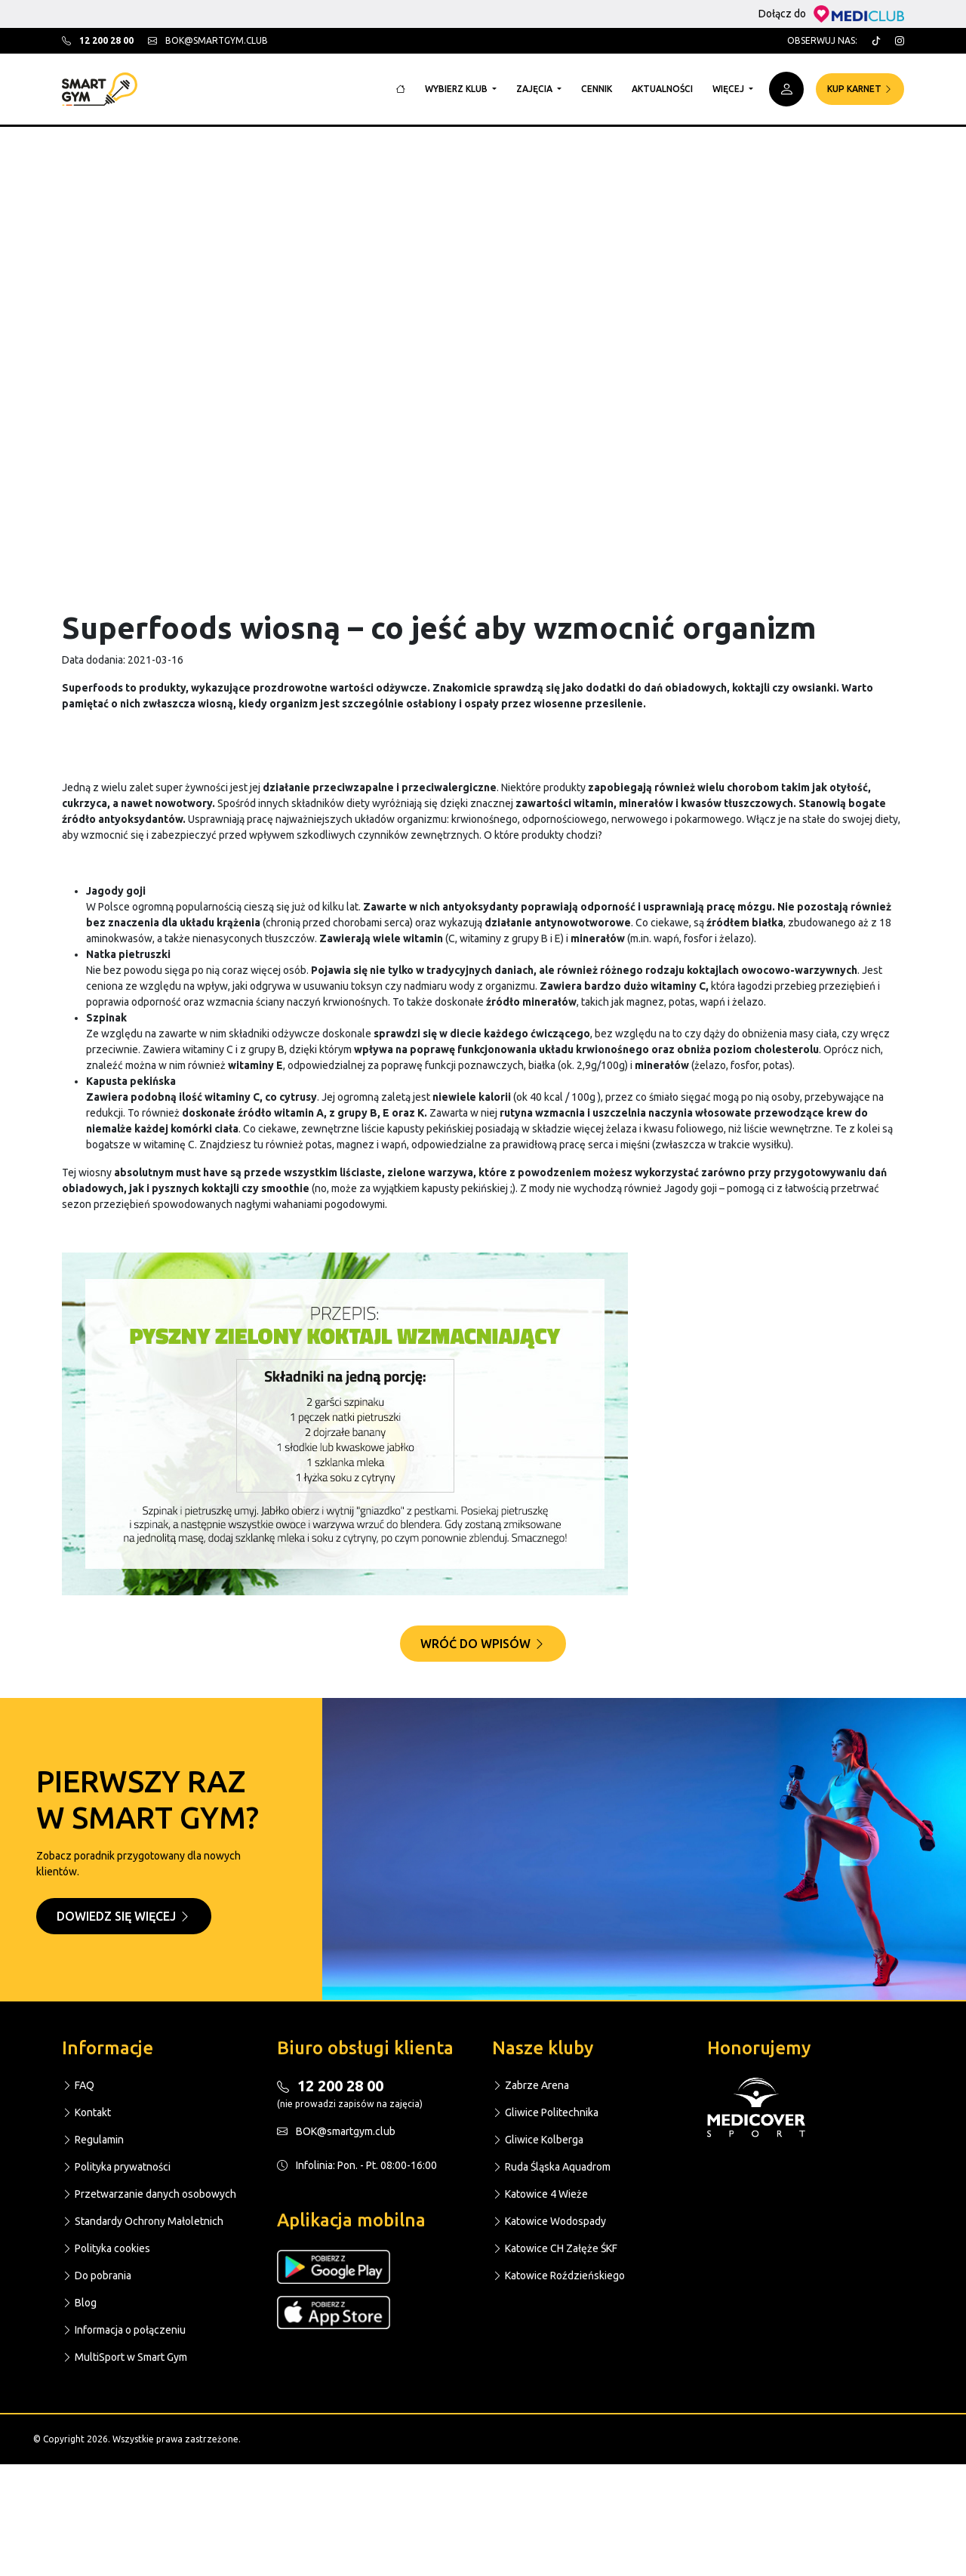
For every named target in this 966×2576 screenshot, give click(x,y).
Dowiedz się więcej (124, 1916)
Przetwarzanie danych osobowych (149, 2194)
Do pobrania (96, 2275)
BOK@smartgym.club (336, 2131)
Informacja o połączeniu (124, 2330)
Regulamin (93, 2140)
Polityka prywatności (116, 2167)
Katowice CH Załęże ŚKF (554, 2248)
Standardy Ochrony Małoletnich (142, 2221)
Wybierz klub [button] (457, 89)
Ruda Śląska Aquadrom (551, 2167)
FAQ (78, 2085)
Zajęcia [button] (535, 89)
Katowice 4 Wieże (540, 2194)
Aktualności (662, 89)
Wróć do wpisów (483, 1643)
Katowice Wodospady (549, 2221)
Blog (79, 2303)
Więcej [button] (729, 89)
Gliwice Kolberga (537, 2140)
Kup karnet (860, 89)
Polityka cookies (106, 2248)
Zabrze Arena (530, 2085)
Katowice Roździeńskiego (558, 2275)
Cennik (596, 89)
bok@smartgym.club (208, 40)
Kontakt (86, 2112)
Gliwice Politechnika (545, 2112)
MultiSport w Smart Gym (124, 2357)
